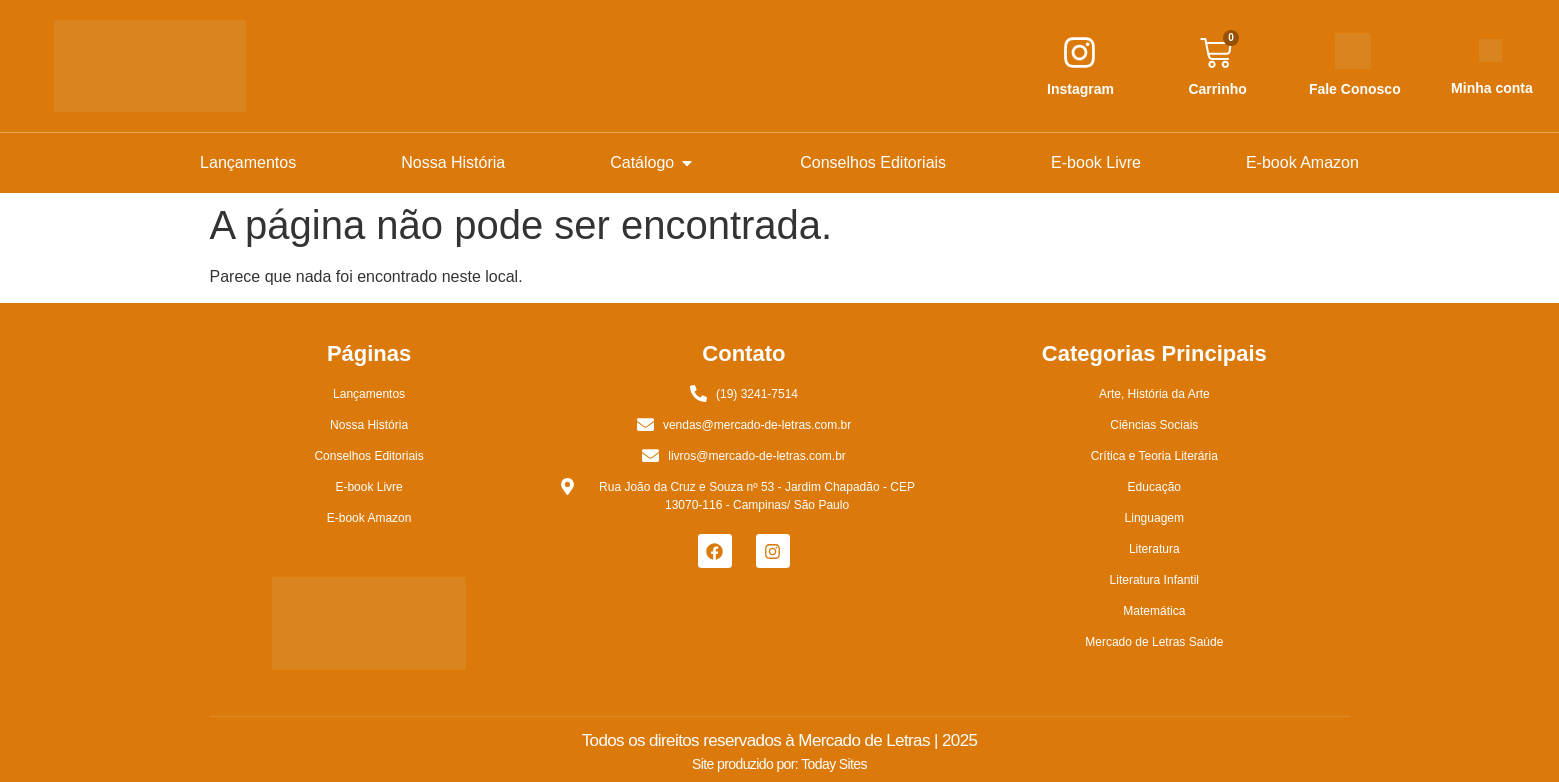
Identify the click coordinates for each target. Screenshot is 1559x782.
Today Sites (834, 764)
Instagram (1080, 89)
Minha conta (1492, 88)
